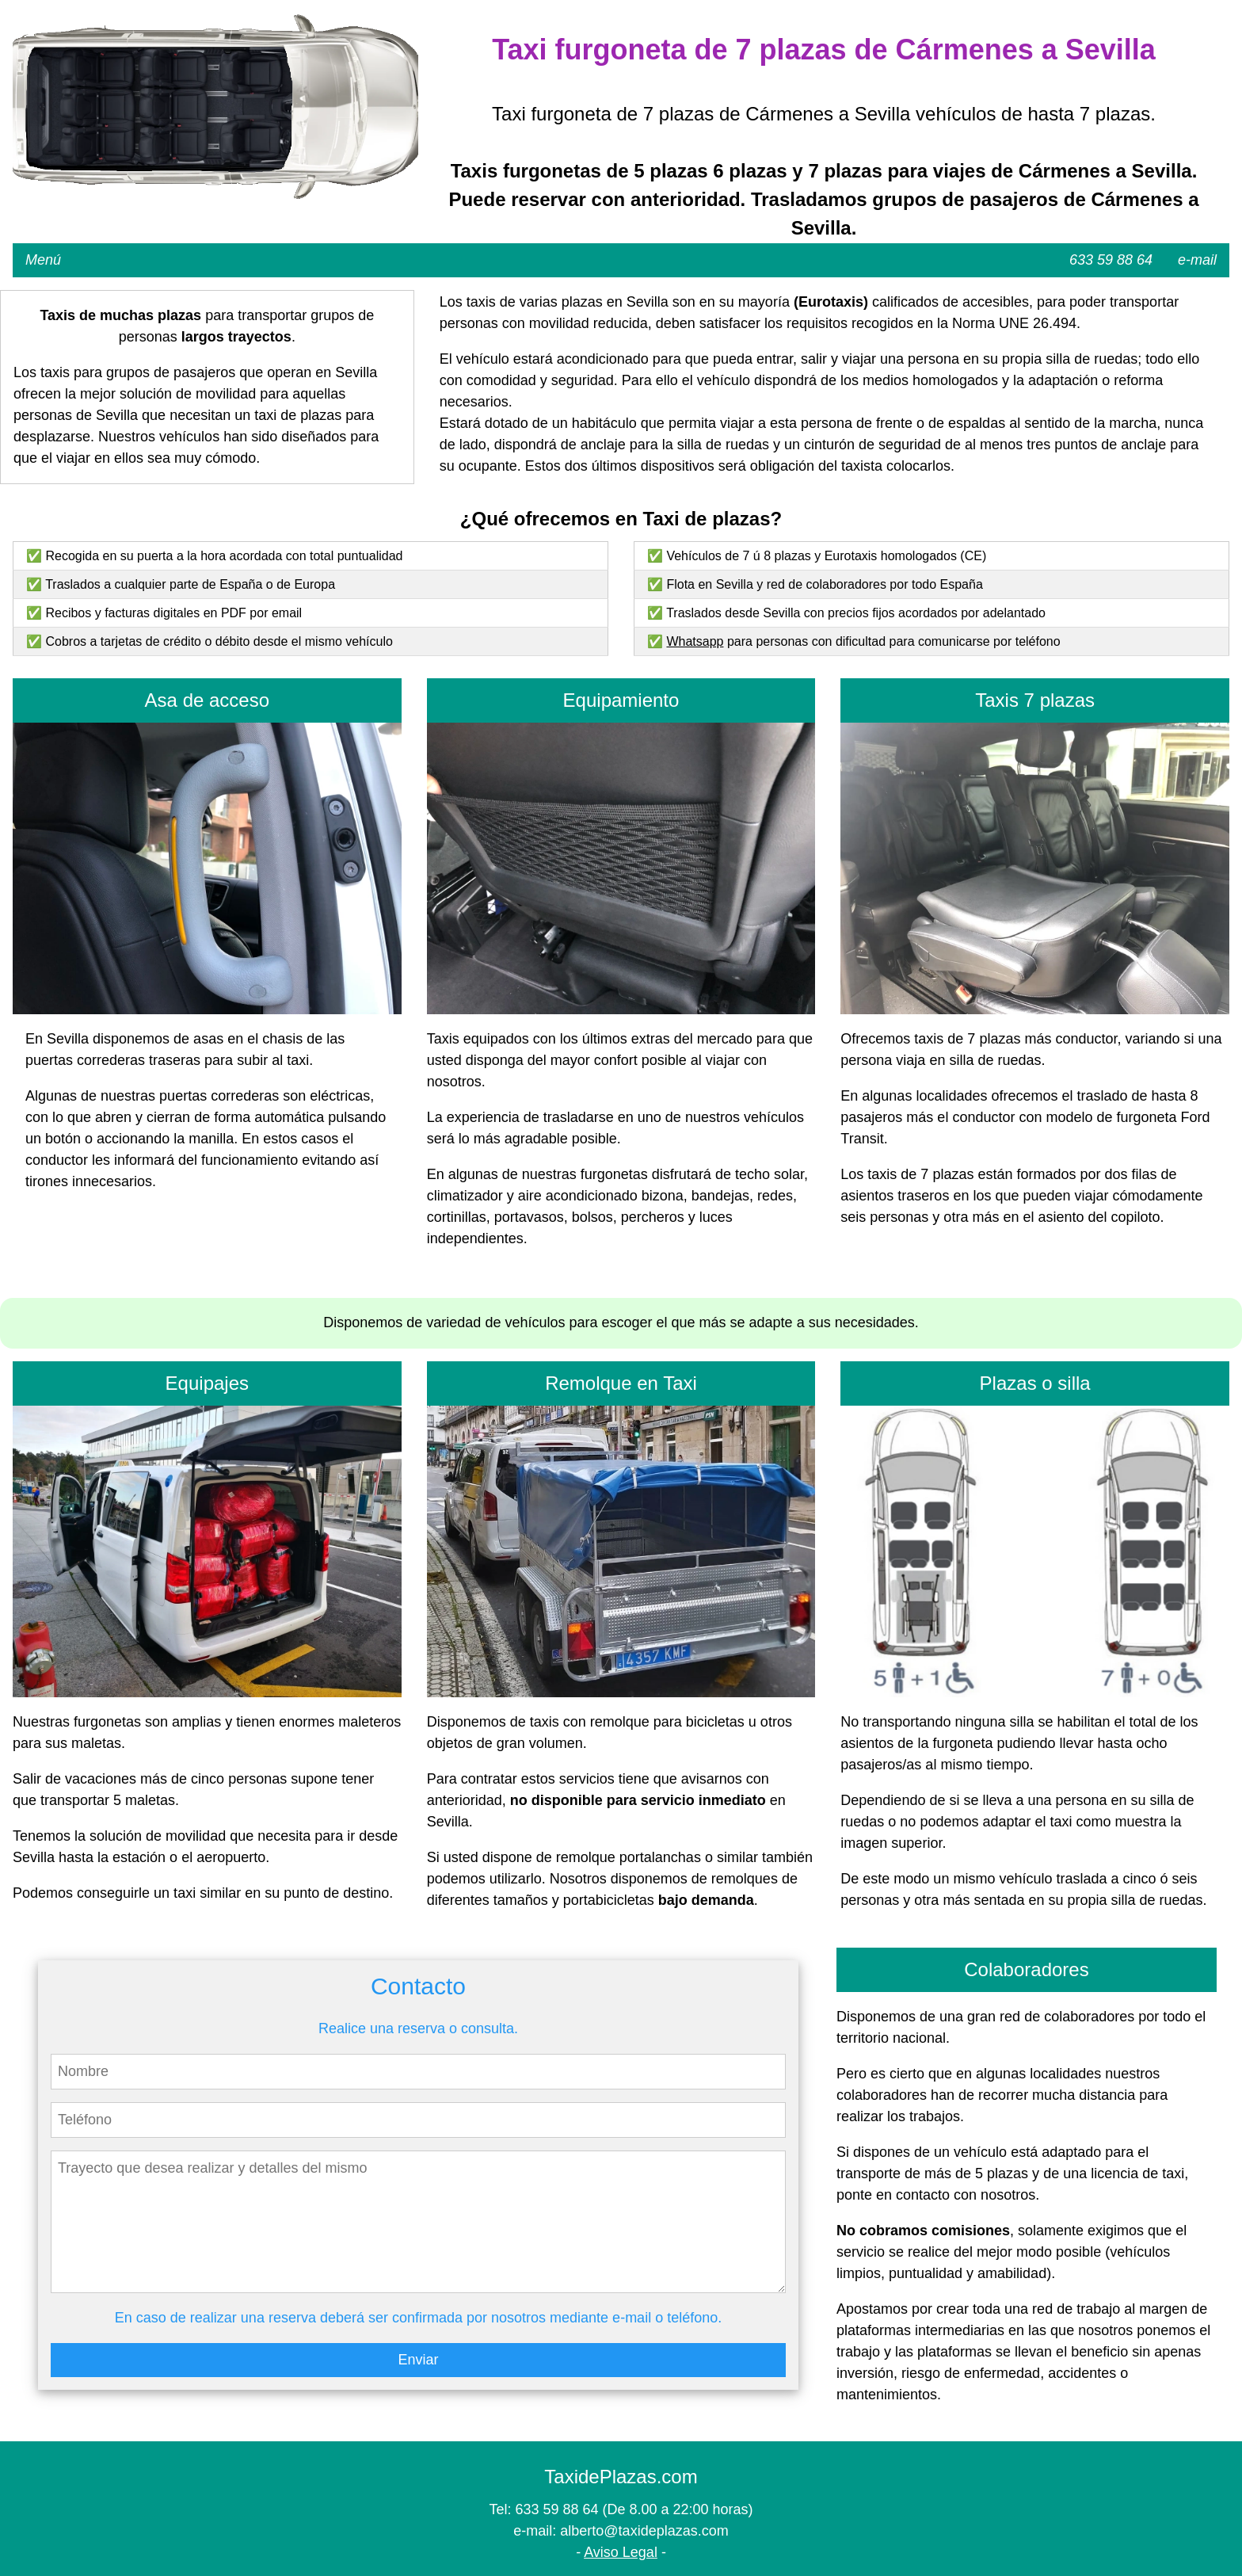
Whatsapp (694, 641)
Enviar (418, 2360)
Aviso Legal (620, 2552)
